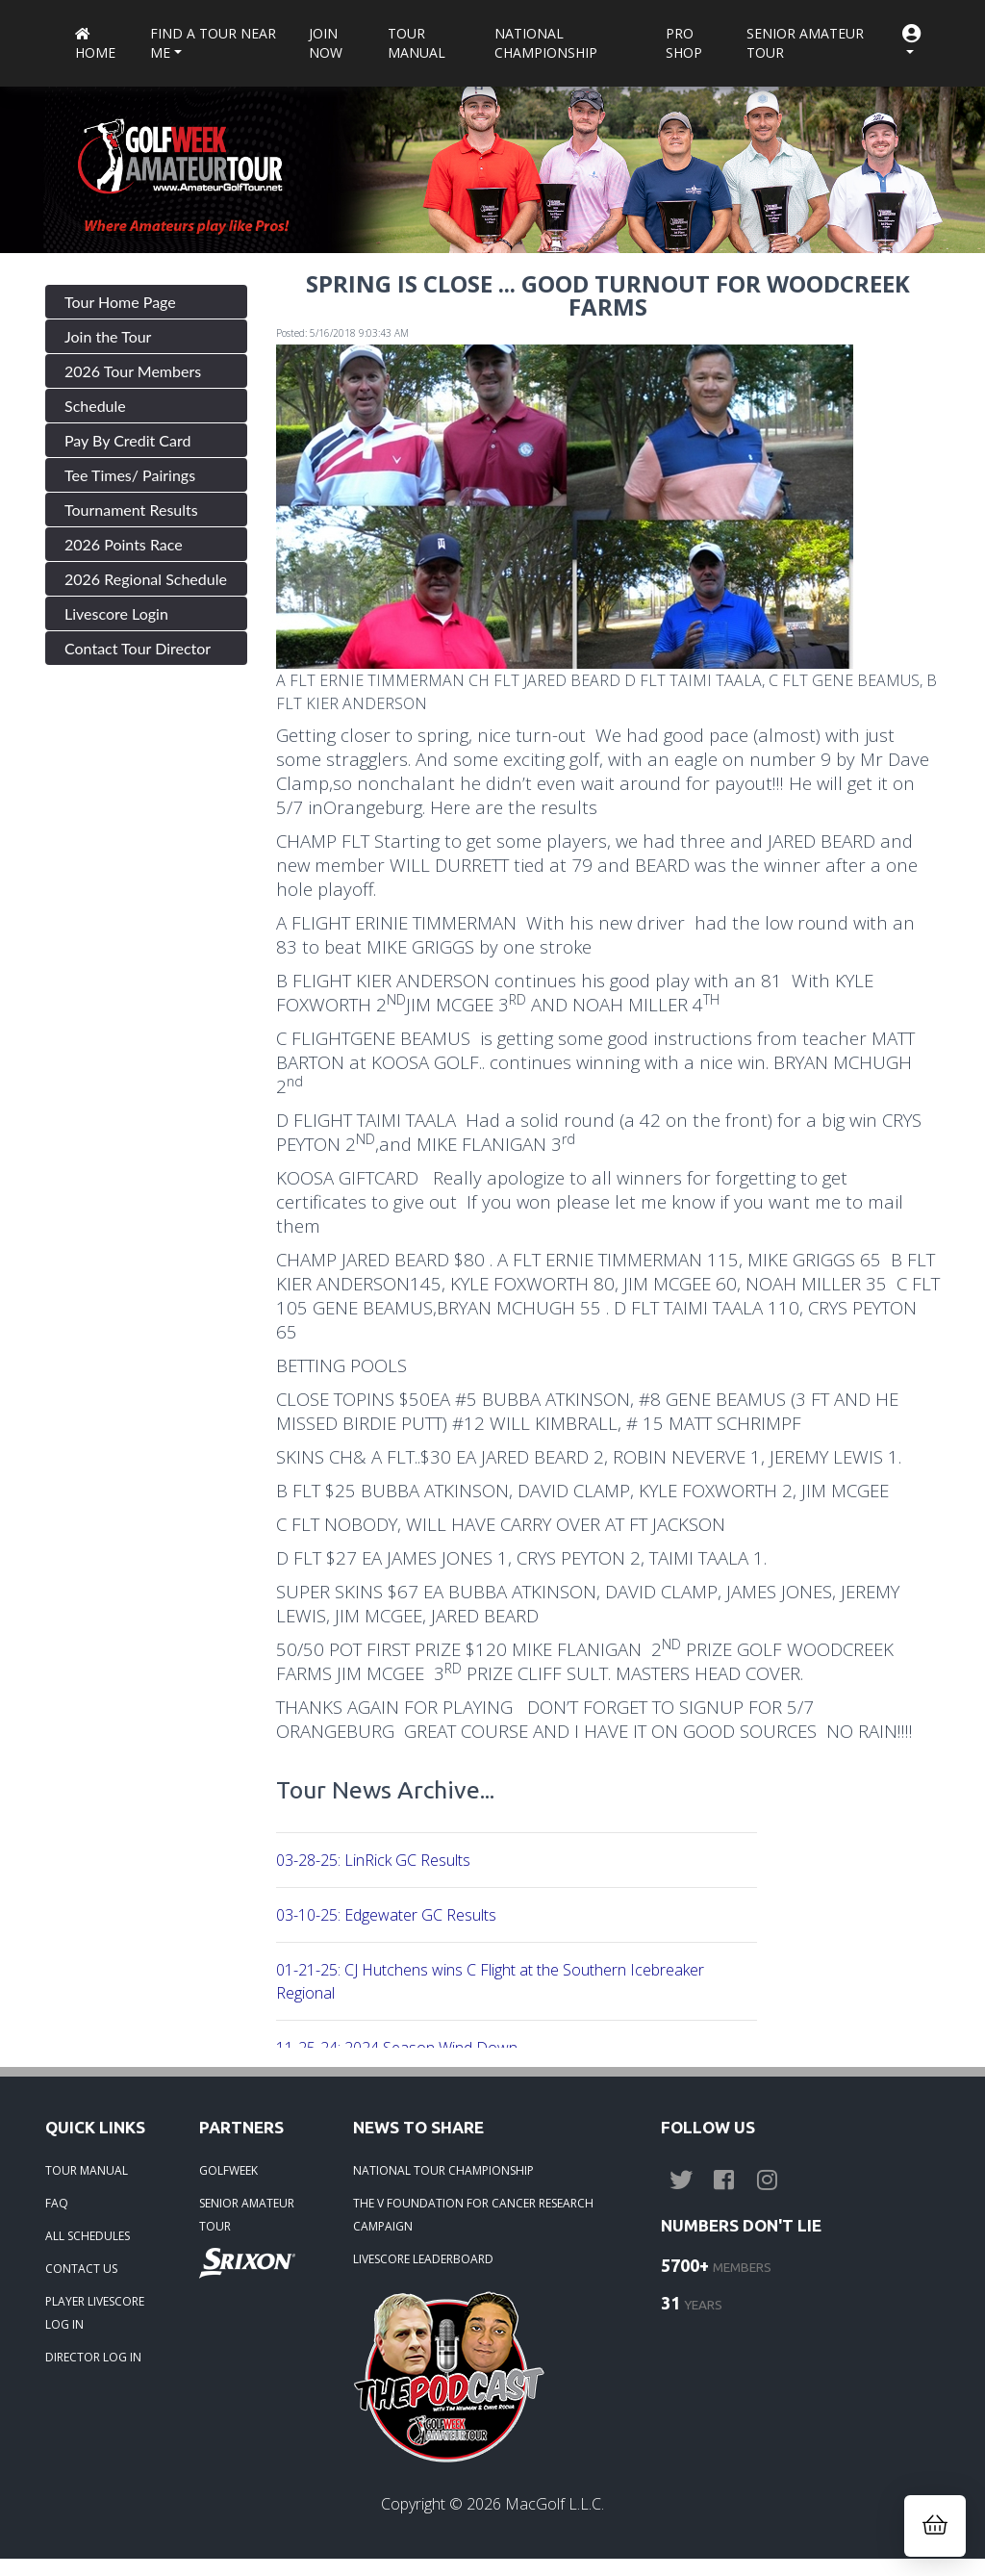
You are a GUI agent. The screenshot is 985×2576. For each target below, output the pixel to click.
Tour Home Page (120, 302)
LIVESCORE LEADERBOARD (423, 2259)
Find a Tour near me (213, 43)
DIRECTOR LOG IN (93, 2357)
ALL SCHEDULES (87, 2236)
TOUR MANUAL (86, 2170)
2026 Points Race (123, 544)
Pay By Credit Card (127, 440)
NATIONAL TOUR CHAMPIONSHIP (443, 2170)
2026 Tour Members (132, 371)
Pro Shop (684, 43)
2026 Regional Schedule (145, 579)
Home (95, 45)
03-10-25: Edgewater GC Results (386, 1915)
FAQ (56, 2203)
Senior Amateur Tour (805, 43)
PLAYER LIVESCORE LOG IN (94, 2313)
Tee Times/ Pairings (129, 475)
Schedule (95, 405)
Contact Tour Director (137, 648)
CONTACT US (81, 2268)
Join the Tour (107, 336)
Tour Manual (416, 43)
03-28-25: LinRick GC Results (373, 1860)
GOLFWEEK (228, 2170)
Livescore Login (116, 613)
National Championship (545, 43)
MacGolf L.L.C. (554, 2503)
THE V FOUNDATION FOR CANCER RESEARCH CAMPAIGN (473, 2214)
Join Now (325, 43)
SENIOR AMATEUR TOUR (246, 2214)
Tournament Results (131, 509)
